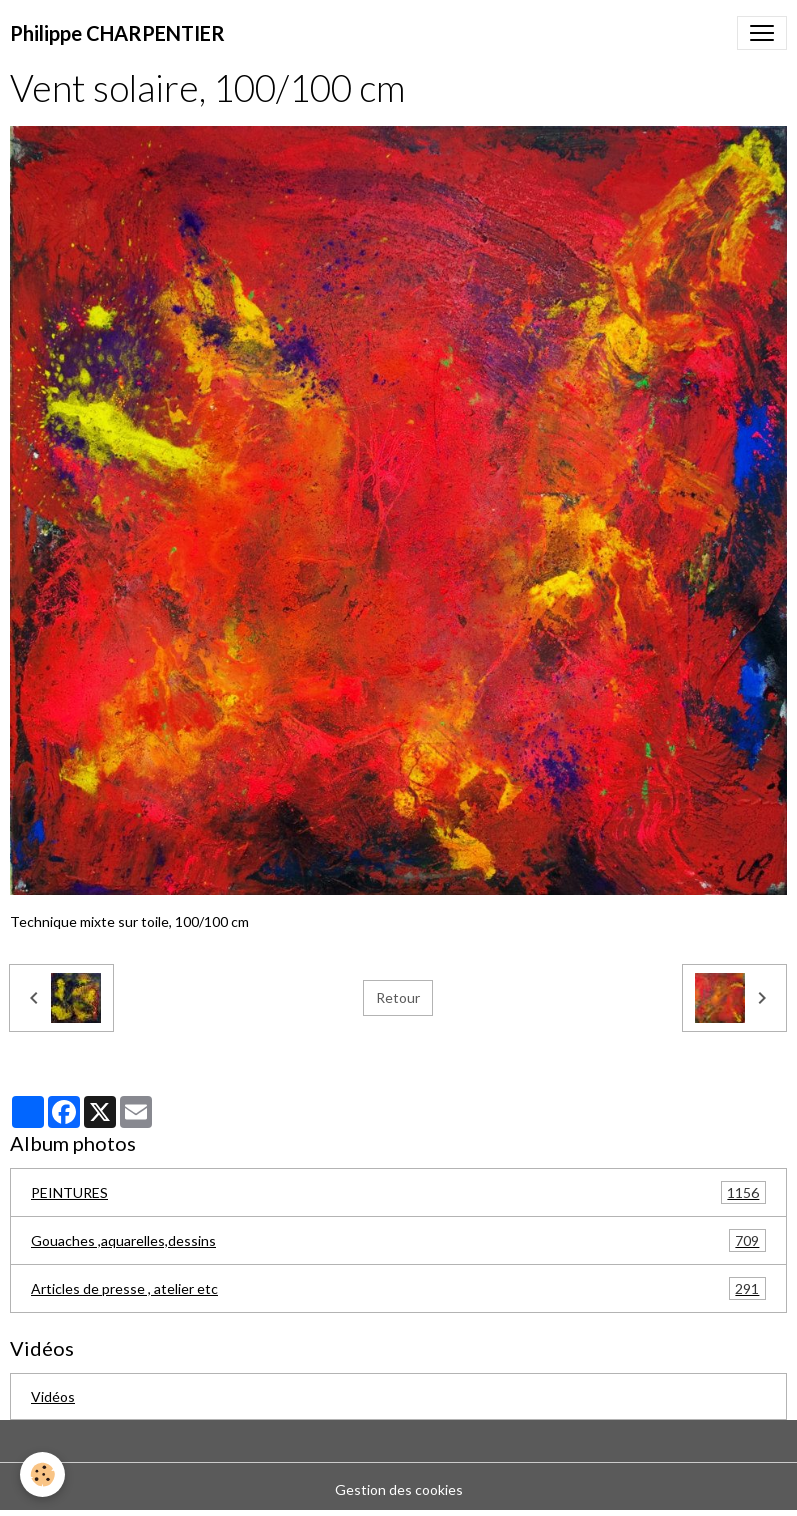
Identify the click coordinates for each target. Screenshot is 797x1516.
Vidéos (53, 1396)
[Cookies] (42, 1474)
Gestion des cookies (399, 1489)
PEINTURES (398, 1192)
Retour (398, 997)
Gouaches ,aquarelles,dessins (398, 1240)
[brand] (117, 33)
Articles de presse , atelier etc (398, 1288)
